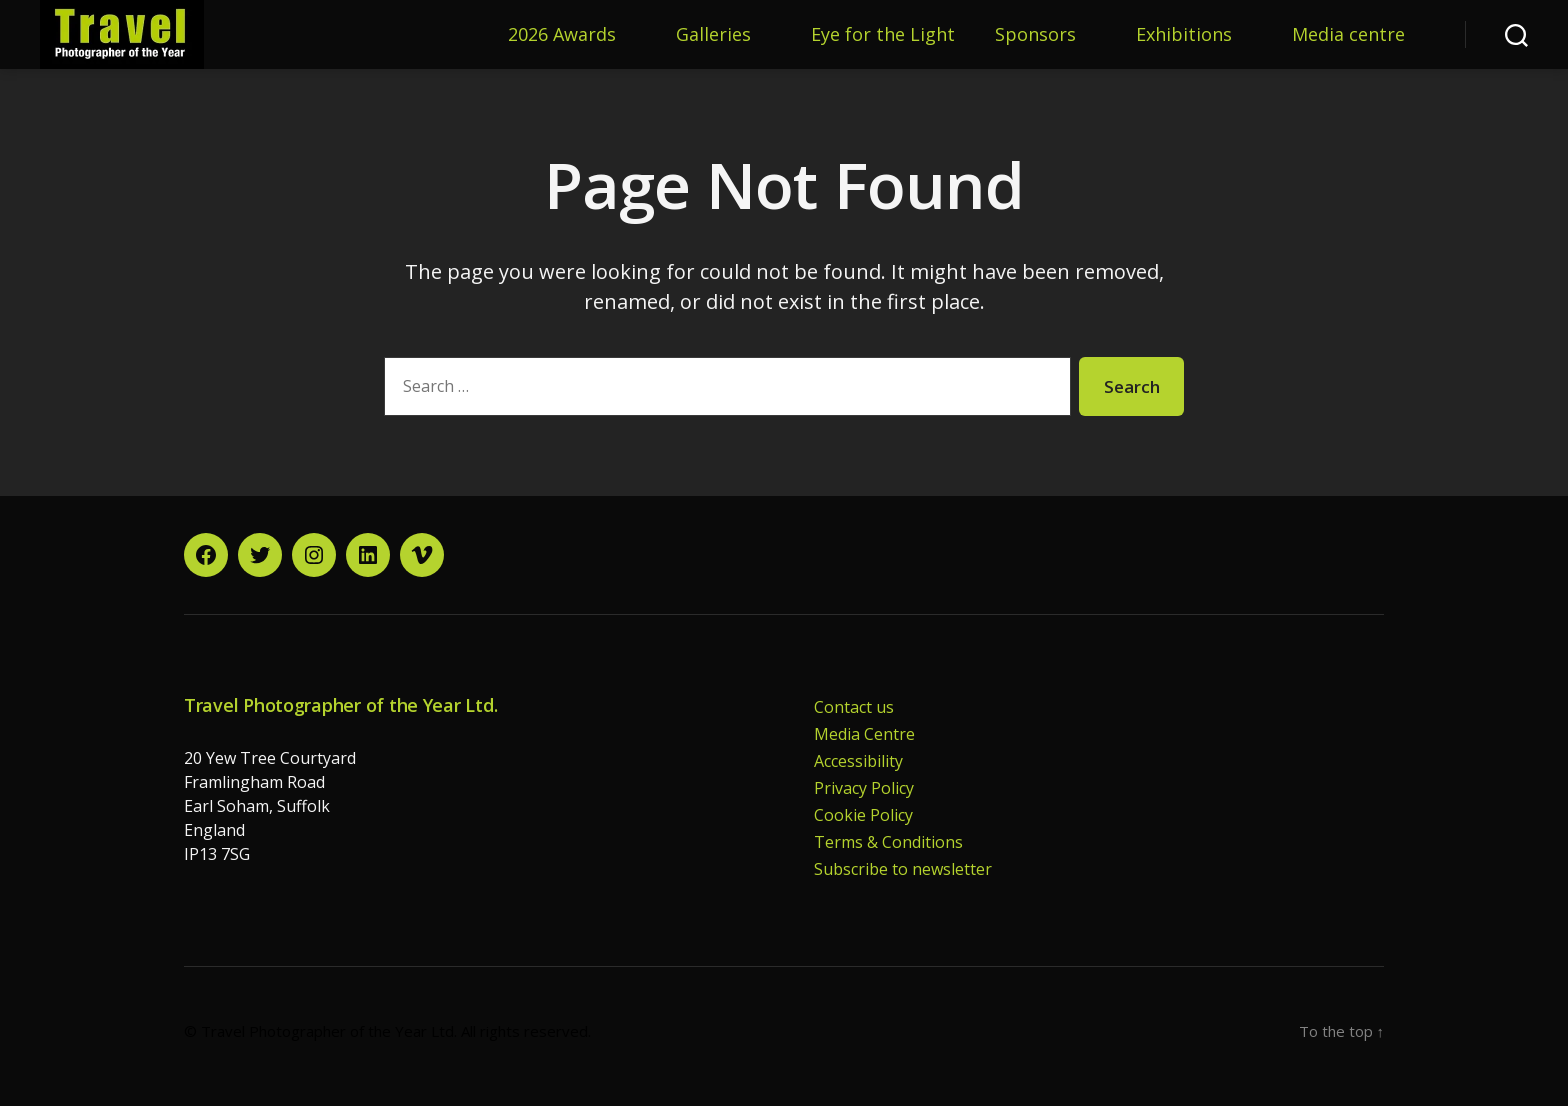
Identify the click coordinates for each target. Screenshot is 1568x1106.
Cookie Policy (863, 815)
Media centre (1348, 35)
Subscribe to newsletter (903, 869)
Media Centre (864, 734)
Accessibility (858, 761)
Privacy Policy (864, 788)
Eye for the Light (883, 35)
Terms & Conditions (888, 842)
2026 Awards (562, 35)
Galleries (713, 35)
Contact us (854, 707)
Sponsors (1035, 35)
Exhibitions (1184, 35)
